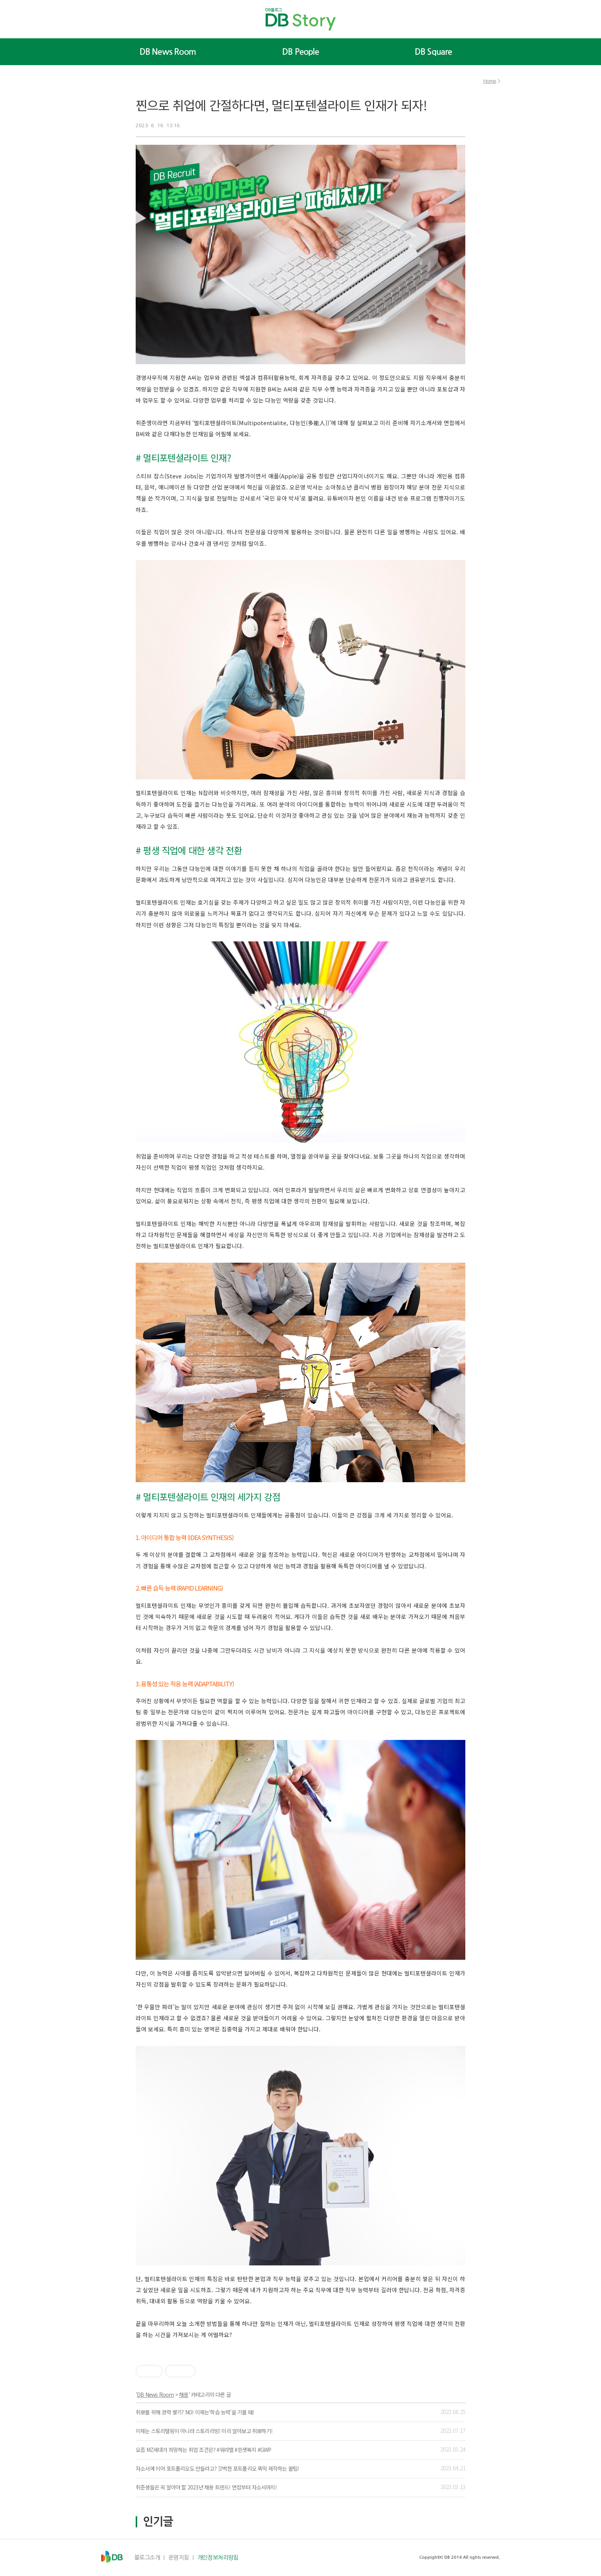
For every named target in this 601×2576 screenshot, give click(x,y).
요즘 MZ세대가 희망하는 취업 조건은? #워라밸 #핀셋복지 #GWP (203, 2449)
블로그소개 (147, 2557)
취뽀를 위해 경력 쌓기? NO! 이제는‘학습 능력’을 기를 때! (195, 2412)
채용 (183, 2394)
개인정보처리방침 (217, 2557)
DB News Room (168, 51)
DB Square (433, 51)
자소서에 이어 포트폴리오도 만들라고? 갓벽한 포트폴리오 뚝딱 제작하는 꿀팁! (217, 2468)
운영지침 (178, 2557)
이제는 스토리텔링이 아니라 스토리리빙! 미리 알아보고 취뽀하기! (204, 2431)
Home (489, 81)
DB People (300, 51)
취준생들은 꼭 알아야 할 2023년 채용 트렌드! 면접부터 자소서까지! (206, 2487)
